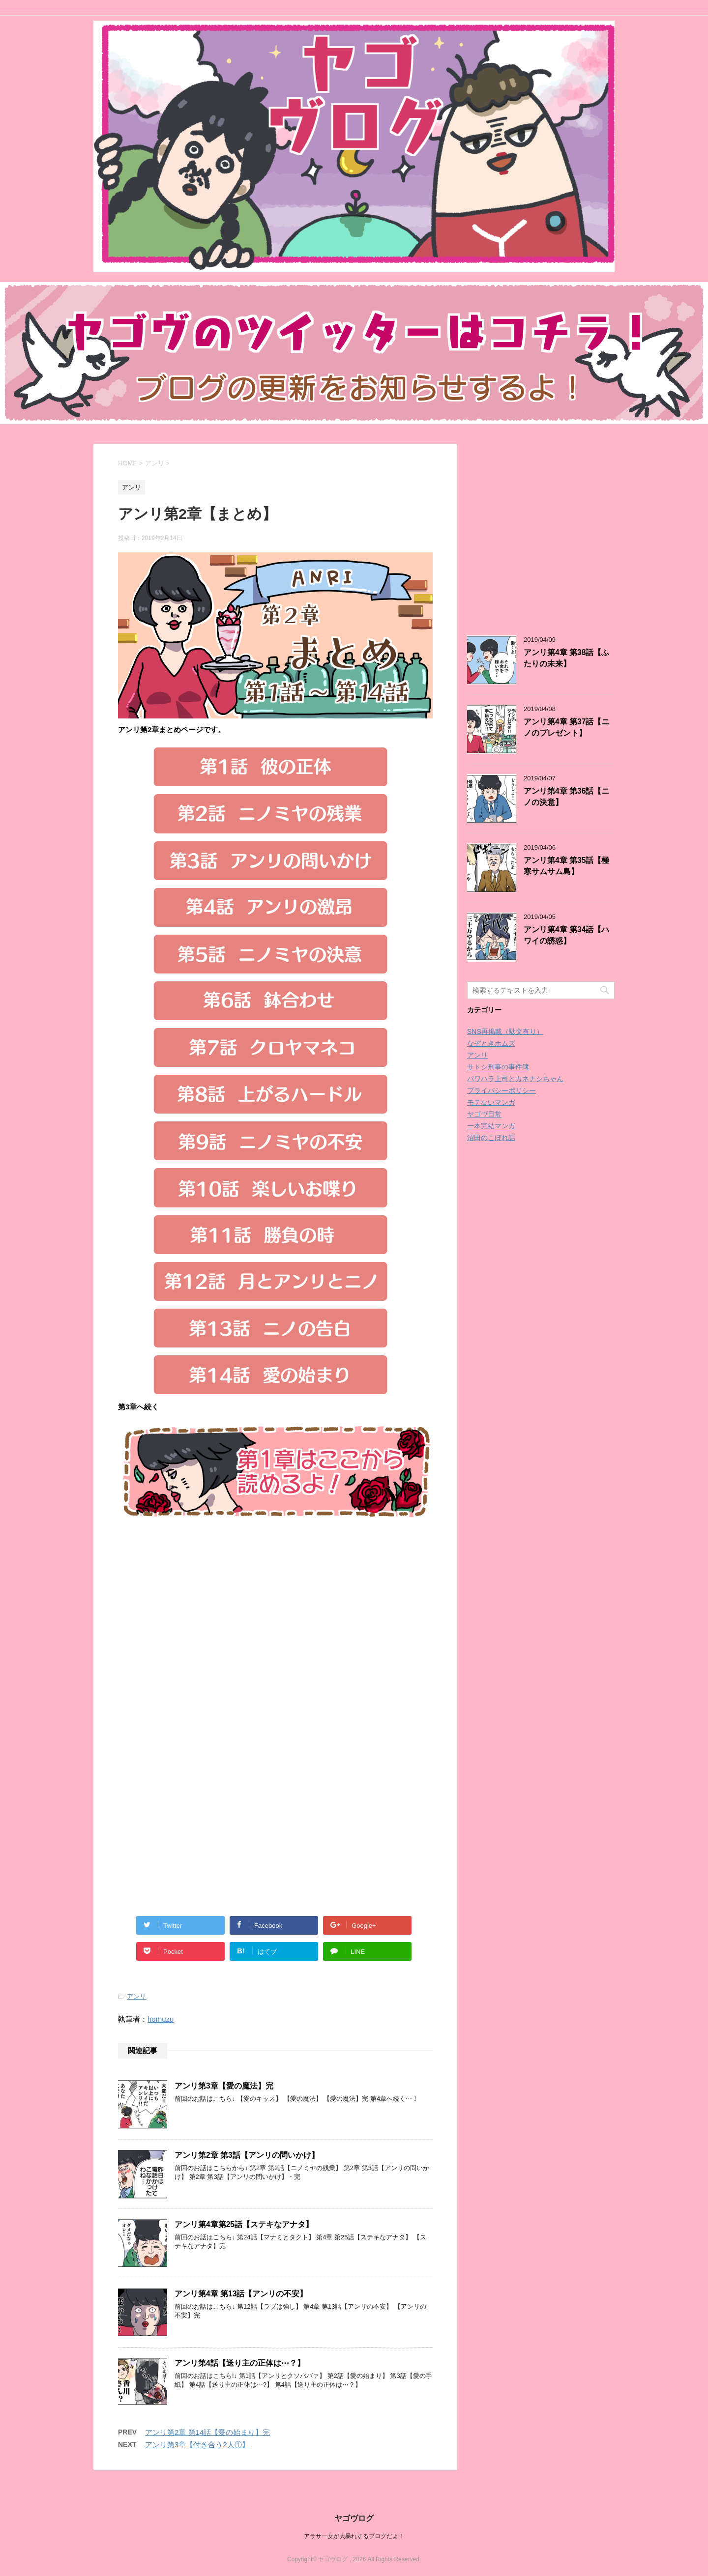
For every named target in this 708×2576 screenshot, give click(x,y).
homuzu (161, 2019)
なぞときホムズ (491, 1043)
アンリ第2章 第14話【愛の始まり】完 (207, 2432)
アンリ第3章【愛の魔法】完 (224, 2086)
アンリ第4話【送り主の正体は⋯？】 (240, 2363)
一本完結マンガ (491, 1126)
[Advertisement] (200, 1639)
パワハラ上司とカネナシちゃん (515, 1079)
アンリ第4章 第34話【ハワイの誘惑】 (566, 935)
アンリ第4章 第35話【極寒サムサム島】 (566, 866)
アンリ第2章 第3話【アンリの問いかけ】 (247, 2155)
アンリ (136, 1996)
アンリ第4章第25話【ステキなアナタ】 (244, 2224)
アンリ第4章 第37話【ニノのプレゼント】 (566, 727)
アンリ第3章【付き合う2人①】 (197, 2444)
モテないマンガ (491, 1102)
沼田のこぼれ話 (491, 1138)
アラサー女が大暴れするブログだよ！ (354, 2536)
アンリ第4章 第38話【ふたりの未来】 (566, 658)
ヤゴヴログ (354, 2518)
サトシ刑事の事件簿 (498, 1067)
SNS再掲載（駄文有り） (505, 1031)
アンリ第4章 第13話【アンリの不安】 (241, 2294)
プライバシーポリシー (501, 1090)
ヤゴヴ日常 (484, 1114)
